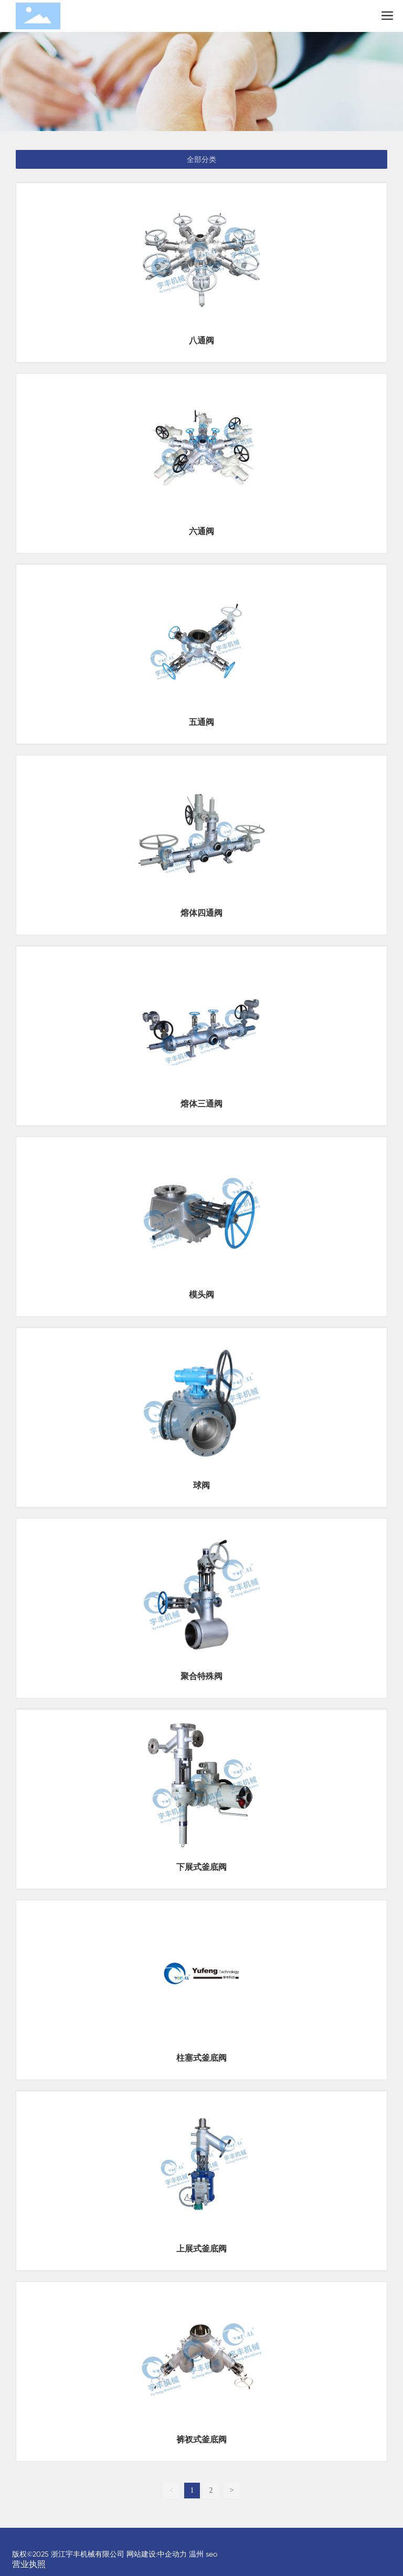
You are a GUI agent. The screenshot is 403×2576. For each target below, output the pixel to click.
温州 (196, 2554)
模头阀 (201, 1294)
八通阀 (201, 340)
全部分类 (201, 159)
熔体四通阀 (201, 912)
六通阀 (201, 531)
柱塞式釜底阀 (201, 2057)
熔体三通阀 (201, 1103)
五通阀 (201, 722)
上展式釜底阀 (201, 2248)
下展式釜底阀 (201, 1867)
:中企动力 (171, 2554)
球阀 (201, 1485)
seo (211, 2554)
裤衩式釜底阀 (201, 2439)
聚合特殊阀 (201, 1676)
